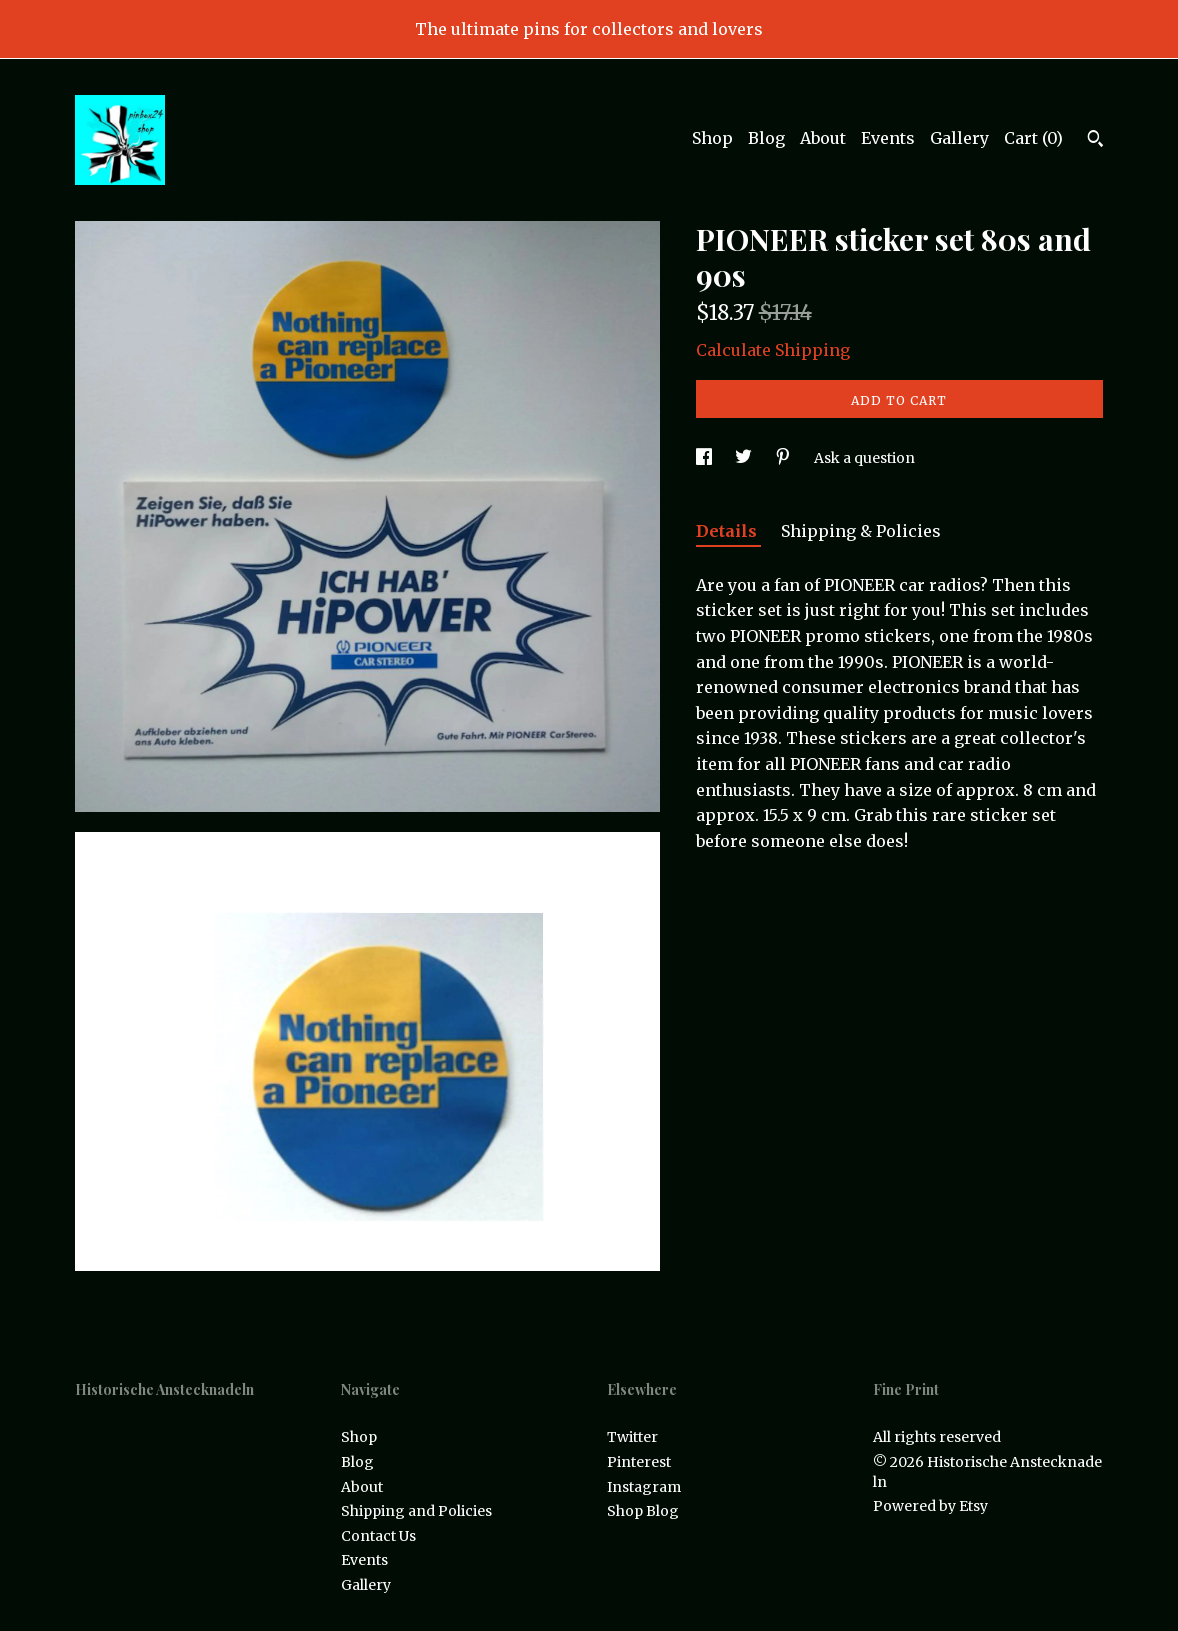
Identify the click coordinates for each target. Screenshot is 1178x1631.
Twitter (632, 1437)
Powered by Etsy (930, 1506)
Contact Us (378, 1536)
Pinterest (639, 1462)
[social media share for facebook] (705, 458)
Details (728, 531)
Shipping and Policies (416, 1511)
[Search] (1095, 141)
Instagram (644, 1487)
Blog (766, 138)
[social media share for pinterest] (784, 458)
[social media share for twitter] (745, 458)
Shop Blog (643, 1511)
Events (888, 138)
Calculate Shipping (773, 350)
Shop (712, 138)
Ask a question (864, 458)
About (823, 138)
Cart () (1033, 138)
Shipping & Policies (861, 531)
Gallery (959, 138)
